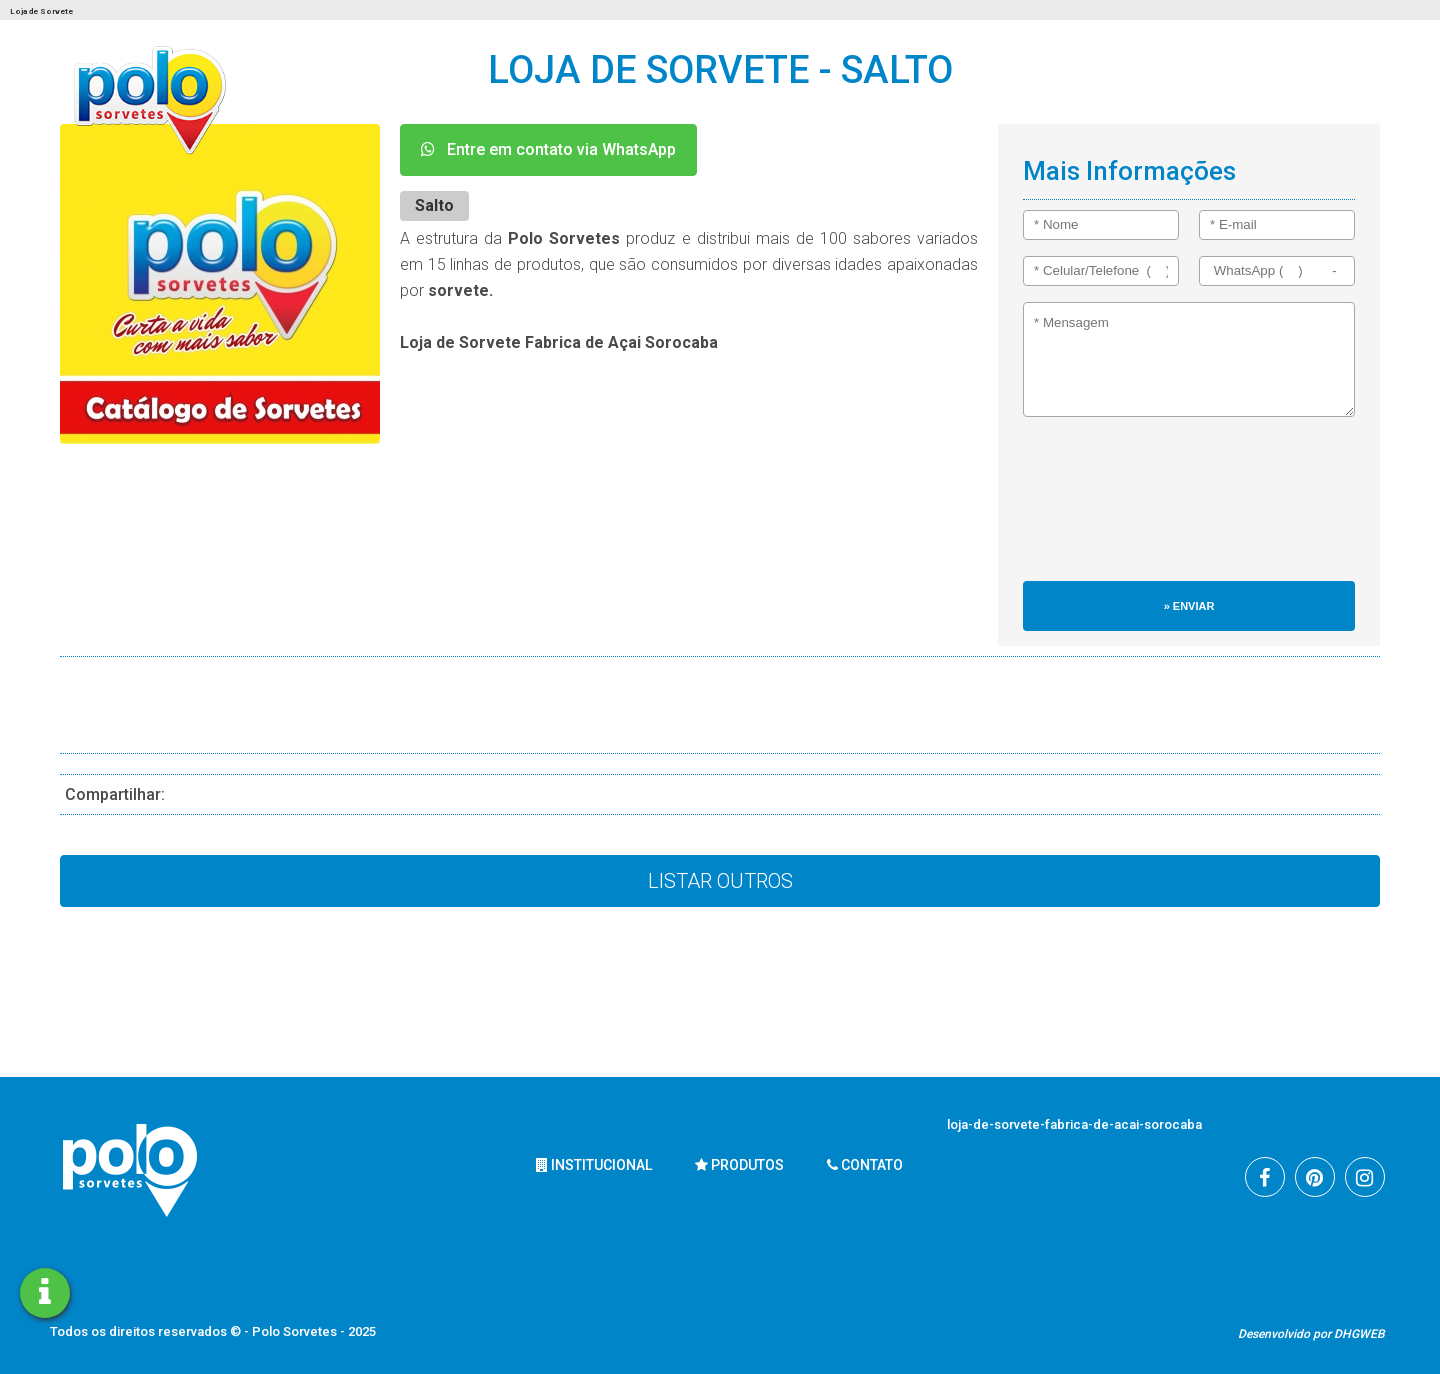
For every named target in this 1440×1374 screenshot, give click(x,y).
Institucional (594, 1165)
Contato (865, 1165)
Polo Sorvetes (296, 1331)
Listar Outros (720, 881)
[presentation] (1105, 509)
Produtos (739, 1165)
